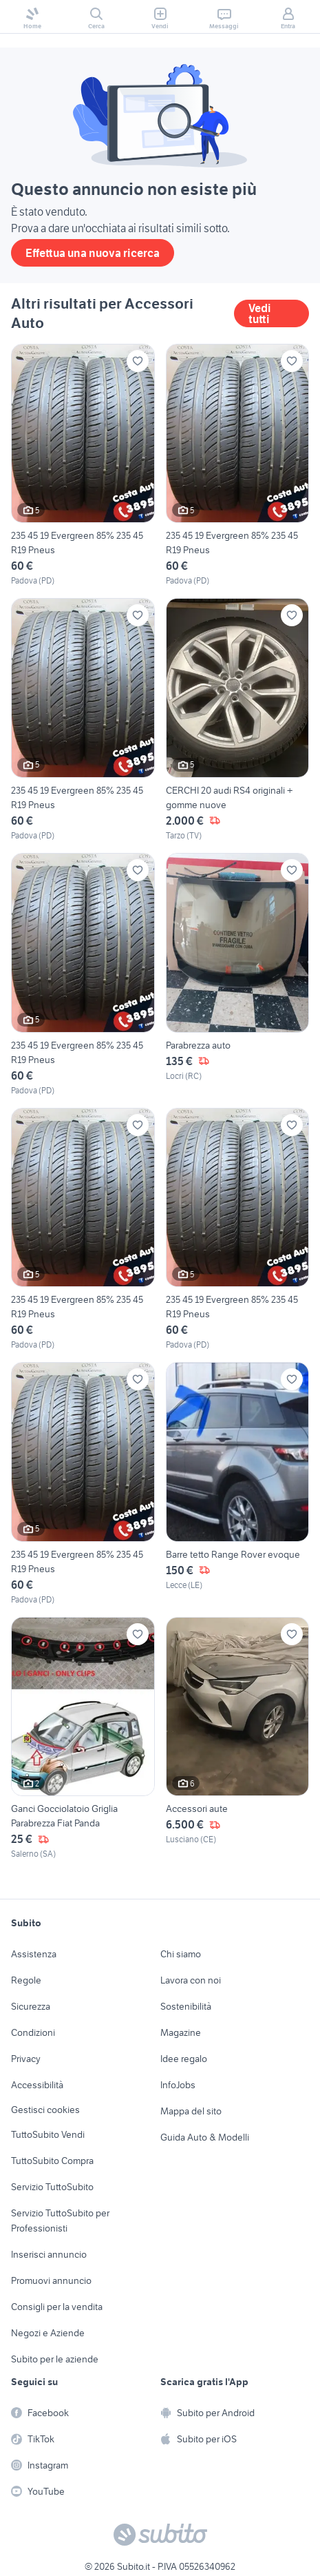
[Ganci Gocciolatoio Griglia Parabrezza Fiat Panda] (83, 1739)
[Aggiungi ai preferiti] (138, 361)
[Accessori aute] (238, 1739)
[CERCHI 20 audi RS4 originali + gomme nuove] (238, 720)
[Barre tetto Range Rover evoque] (238, 1484)
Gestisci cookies (45, 2109)
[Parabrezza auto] (238, 975)
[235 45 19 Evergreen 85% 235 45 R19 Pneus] (83, 466)
